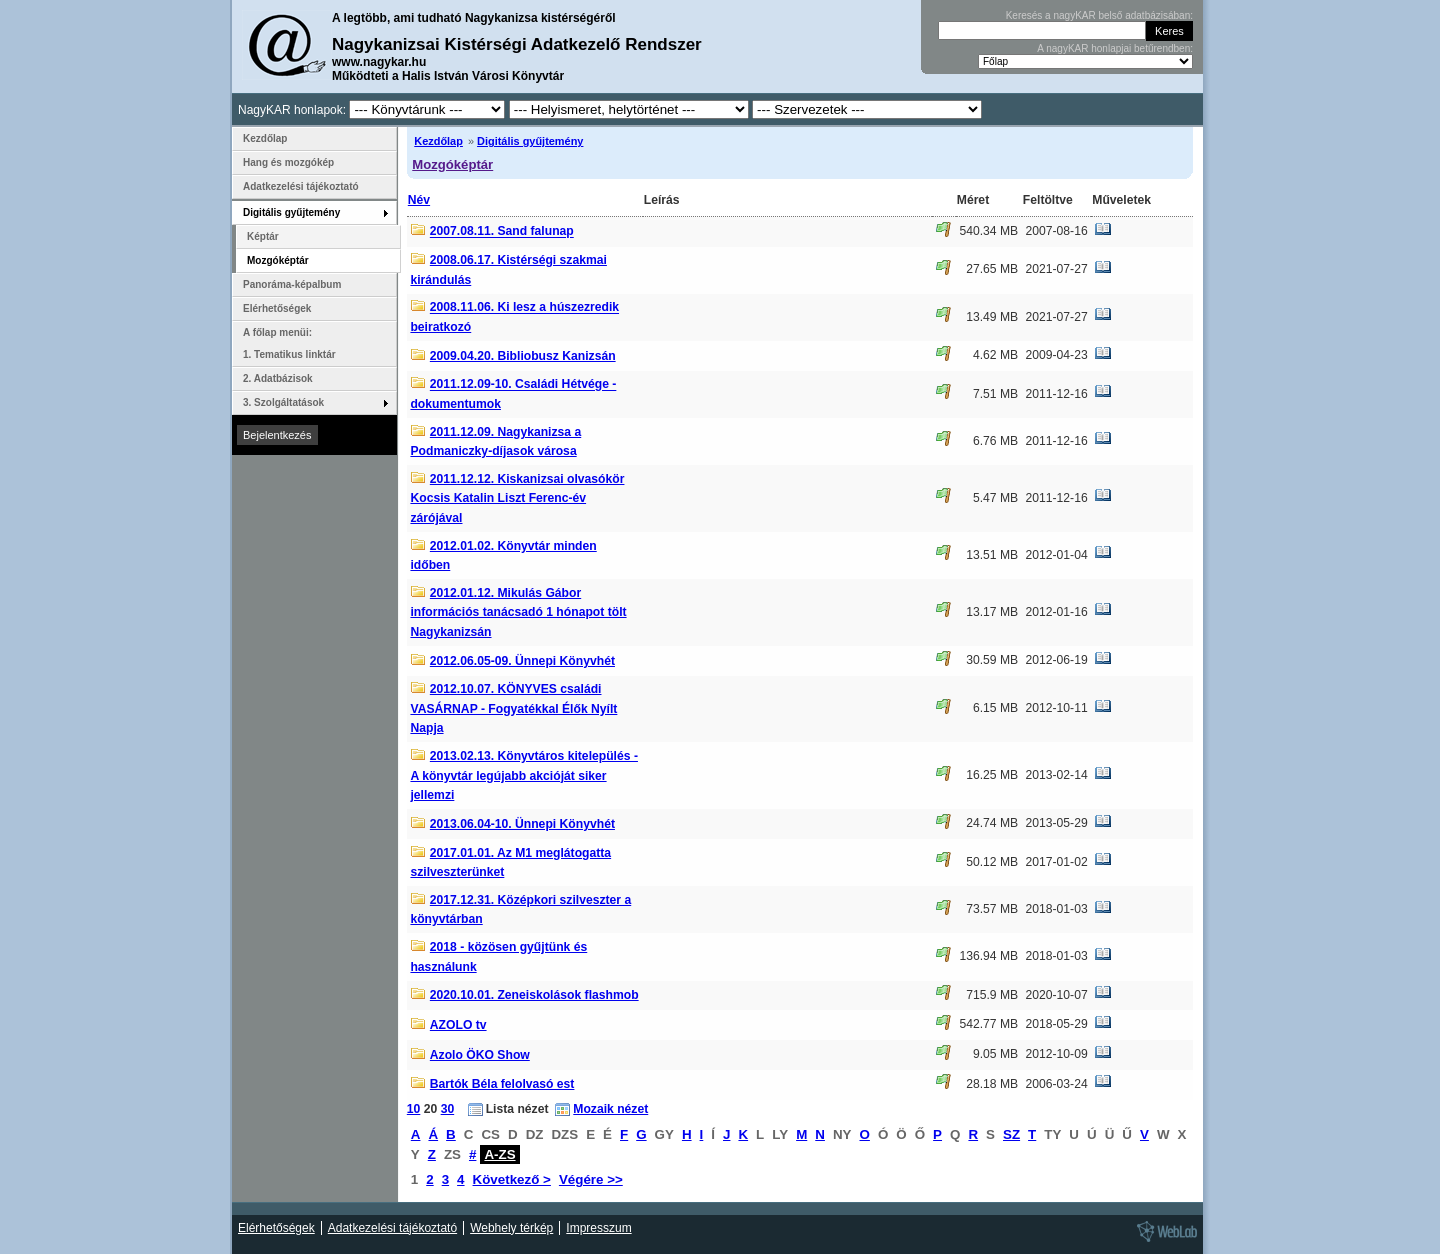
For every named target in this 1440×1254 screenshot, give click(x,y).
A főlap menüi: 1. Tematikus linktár (289, 343)
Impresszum (598, 1228)
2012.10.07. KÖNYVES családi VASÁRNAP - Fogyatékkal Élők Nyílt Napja (513, 708)
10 (414, 1109)
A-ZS (499, 1154)
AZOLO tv (458, 1025)
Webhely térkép (511, 1228)
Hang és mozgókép (288, 162)
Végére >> (591, 1179)
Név (419, 200)
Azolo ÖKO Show (480, 1055)
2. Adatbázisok (278, 378)
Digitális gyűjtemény (530, 141)
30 (448, 1109)
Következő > (512, 1179)
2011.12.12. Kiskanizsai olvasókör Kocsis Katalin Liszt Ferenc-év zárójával (517, 498)
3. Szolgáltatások (283, 402)
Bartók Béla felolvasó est (502, 1084)
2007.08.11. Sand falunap (502, 232)
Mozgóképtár (452, 164)
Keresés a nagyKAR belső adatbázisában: (1099, 15)
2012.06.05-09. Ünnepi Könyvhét (522, 661)
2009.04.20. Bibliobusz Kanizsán (523, 356)
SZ (1011, 1134)
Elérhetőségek (277, 308)
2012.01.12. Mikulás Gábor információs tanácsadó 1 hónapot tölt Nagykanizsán (518, 612)
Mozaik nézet (610, 1109)
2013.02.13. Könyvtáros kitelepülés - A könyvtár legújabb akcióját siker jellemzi (524, 775)
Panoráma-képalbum (292, 284)
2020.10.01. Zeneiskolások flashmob (534, 995)
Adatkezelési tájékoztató (301, 186)
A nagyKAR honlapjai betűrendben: (1115, 48)
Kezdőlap (438, 141)
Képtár (263, 236)
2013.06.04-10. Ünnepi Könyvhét (522, 824)
